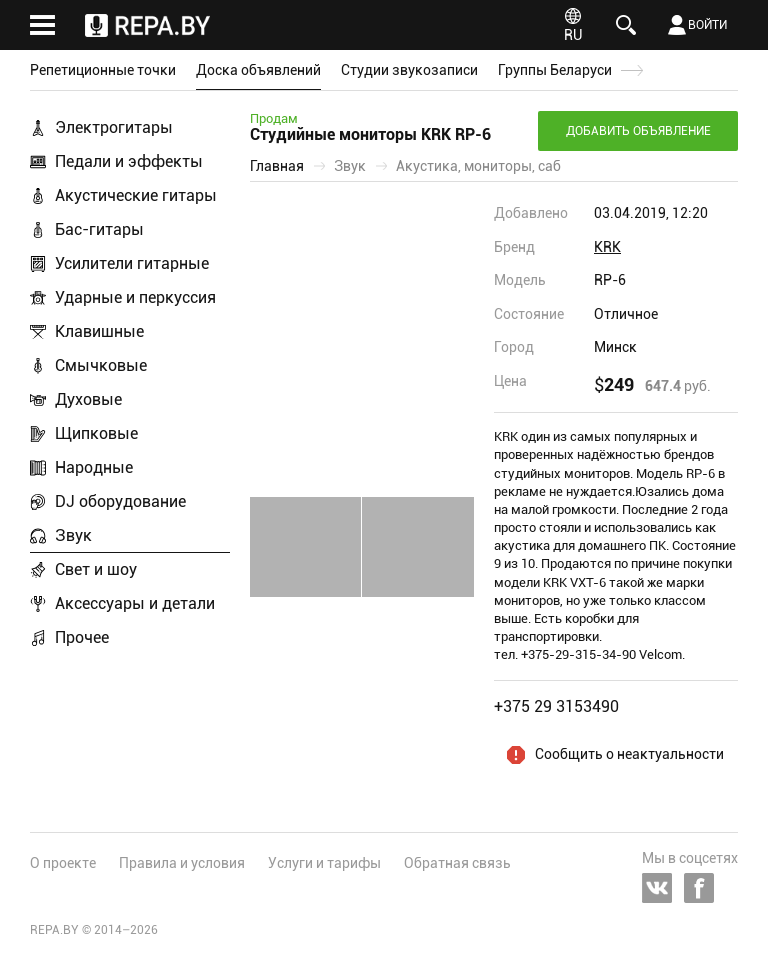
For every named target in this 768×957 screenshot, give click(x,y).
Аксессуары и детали (135, 603)
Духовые (88, 399)
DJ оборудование (120, 501)
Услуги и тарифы (324, 863)
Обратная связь (457, 863)
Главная (277, 166)
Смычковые (101, 365)
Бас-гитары (99, 229)
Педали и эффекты (129, 161)
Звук (73, 535)
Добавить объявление (638, 131)
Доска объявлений (258, 70)
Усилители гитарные (132, 263)
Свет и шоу (96, 569)
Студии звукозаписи (409, 70)
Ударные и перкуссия (135, 297)
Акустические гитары (136, 195)
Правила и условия (182, 863)
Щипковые (96, 433)
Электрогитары (114, 127)
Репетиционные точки (103, 70)
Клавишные (99, 331)
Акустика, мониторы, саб (478, 166)
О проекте (63, 863)
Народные (94, 467)
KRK (607, 247)
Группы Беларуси (555, 70)
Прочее (82, 637)
